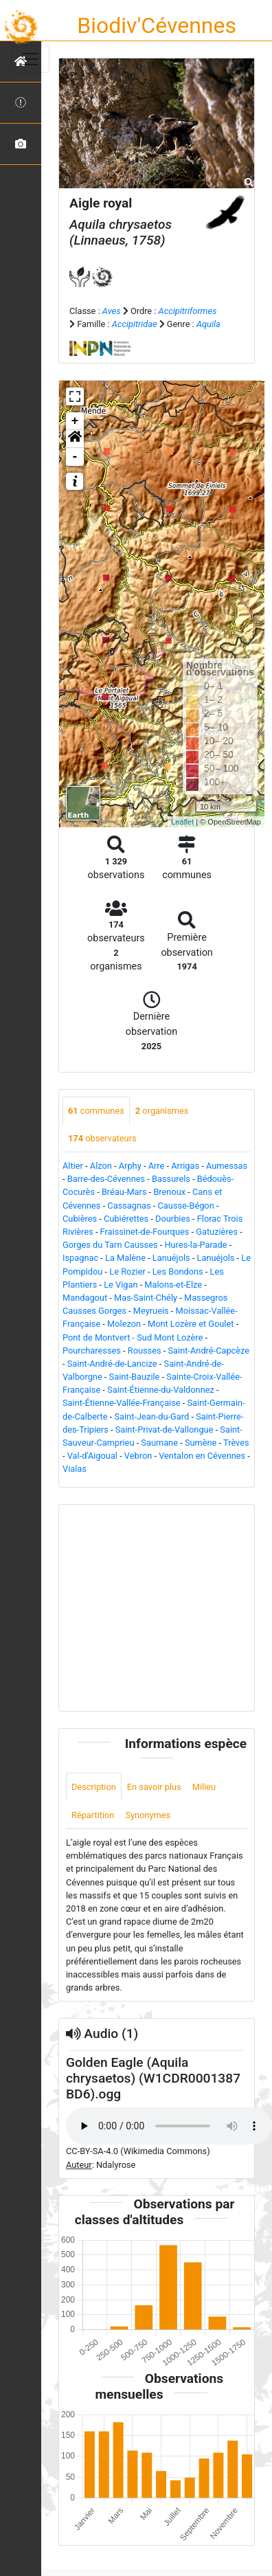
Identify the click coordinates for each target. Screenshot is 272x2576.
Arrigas (185, 1166)
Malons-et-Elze (173, 1284)
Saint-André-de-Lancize (112, 1363)
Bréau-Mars (124, 1192)
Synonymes (147, 1815)
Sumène (201, 1442)
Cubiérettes (126, 1218)
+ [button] (75, 421)
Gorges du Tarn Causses (110, 1245)
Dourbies (172, 1218)
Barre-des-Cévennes (106, 1179)
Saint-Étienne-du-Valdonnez (160, 1390)
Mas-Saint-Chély (145, 1297)
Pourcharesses (92, 1350)
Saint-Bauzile (134, 1376)
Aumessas (226, 1166)
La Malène (125, 1258)
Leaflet (182, 822)
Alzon (101, 1166)
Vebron (138, 1456)
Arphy (130, 1166)
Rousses (144, 1350)
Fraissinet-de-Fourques (145, 1232)
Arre (156, 1166)
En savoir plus (154, 1787)
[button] (75, 439)
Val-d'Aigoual (92, 1456)
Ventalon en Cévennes (202, 1456)
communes (96, 1111)
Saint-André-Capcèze (209, 1350)
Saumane (159, 1442)
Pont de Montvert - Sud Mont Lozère (133, 1337)
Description (93, 1787)
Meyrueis (151, 1311)
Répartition (92, 1815)
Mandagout (85, 1297)
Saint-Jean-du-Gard (151, 1416)
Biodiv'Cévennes (156, 25)
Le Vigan (120, 1284)
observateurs (102, 1138)
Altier (73, 1166)
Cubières (80, 1218)
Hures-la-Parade (195, 1245)
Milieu (204, 1787)
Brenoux (169, 1192)
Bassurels (171, 1179)
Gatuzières (217, 1232)
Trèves (236, 1442)
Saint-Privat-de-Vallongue (164, 1429)
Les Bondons (177, 1271)
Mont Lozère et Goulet (191, 1324)
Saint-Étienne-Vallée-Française (122, 1403)
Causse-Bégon (186, 1205)
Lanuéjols (171, 1258)
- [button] (75, 457)
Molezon (124, 1324)
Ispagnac (80, 1258)
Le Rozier (127, 1271)
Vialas (75, 1469)
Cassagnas (128, 1205)
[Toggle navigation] (30, 59)
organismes (162, 1111)
